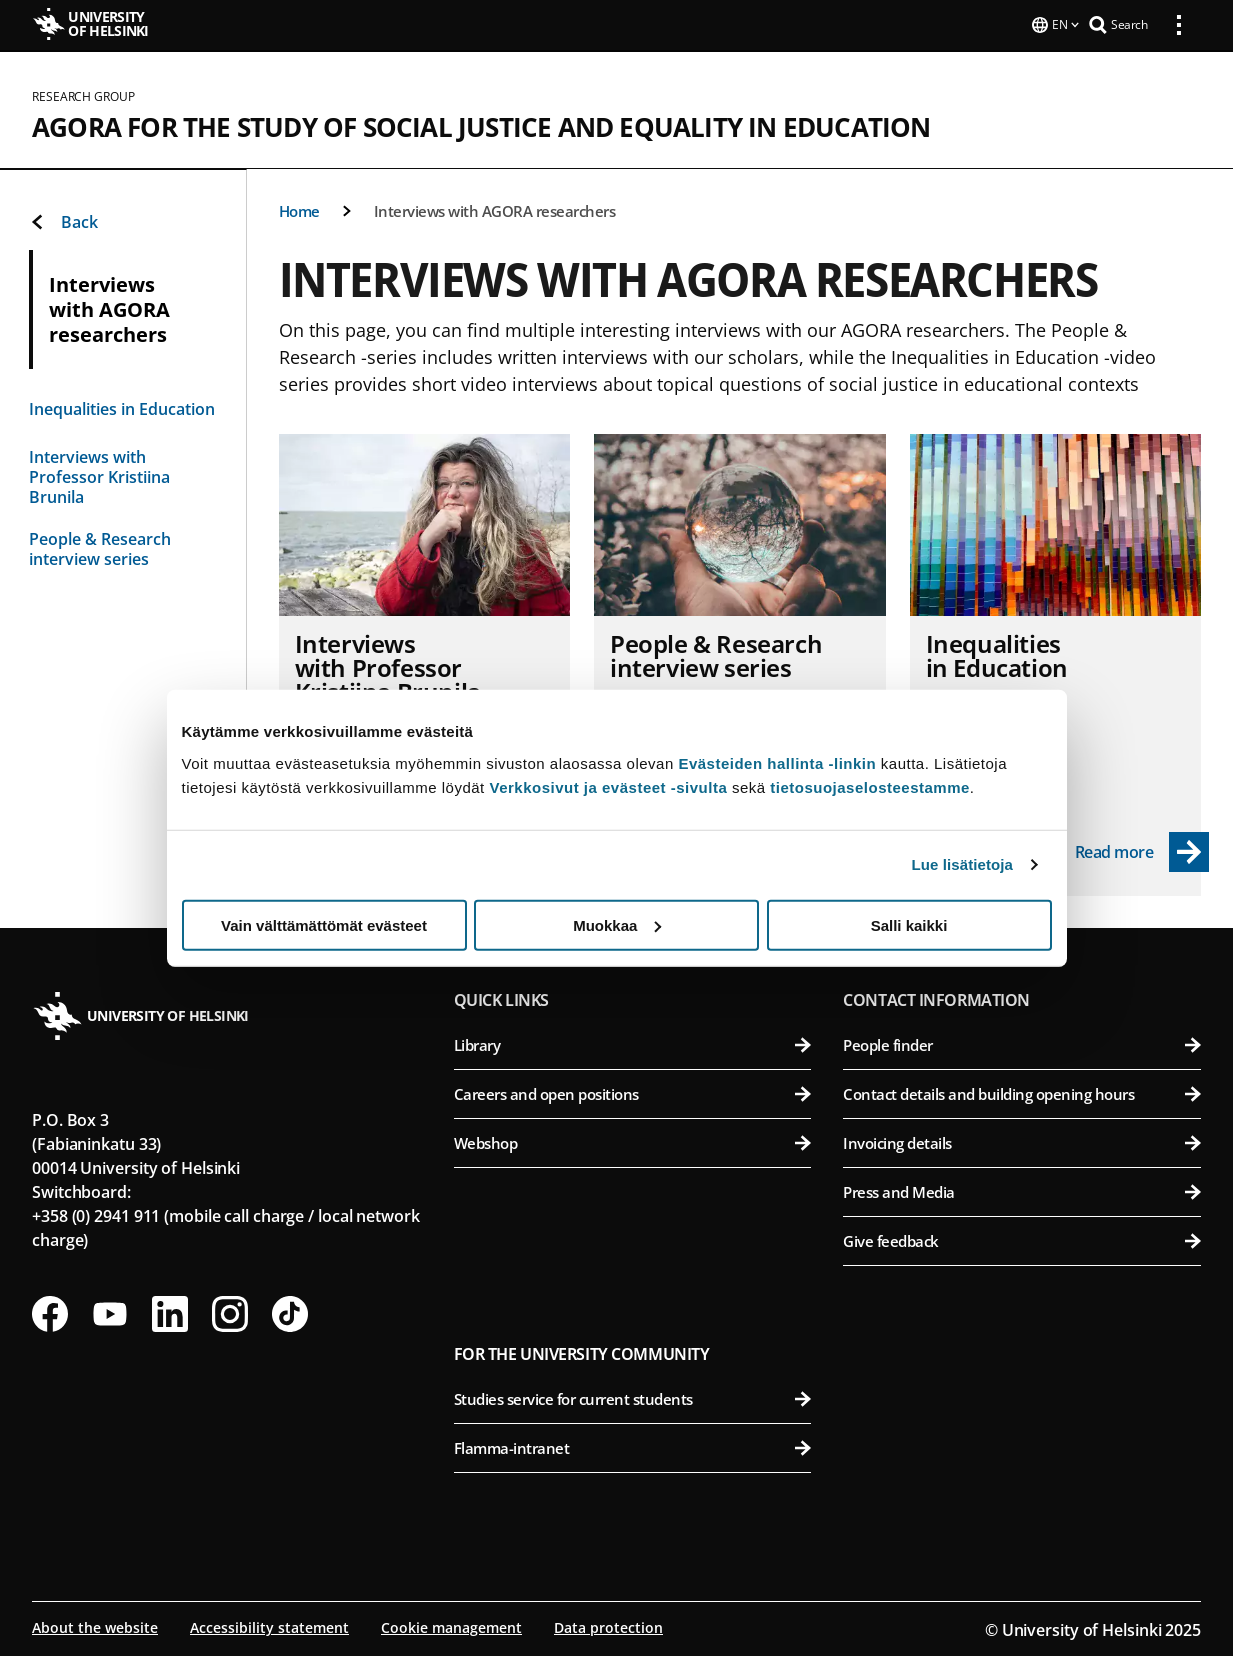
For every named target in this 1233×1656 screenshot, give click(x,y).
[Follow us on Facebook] (50, 1312)
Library (633, 1043)
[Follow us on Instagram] (230, 1312)
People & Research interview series (100, 547)
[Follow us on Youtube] (110, 1312)
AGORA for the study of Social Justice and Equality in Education (481, 125)
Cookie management (451, 1625)
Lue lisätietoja (963, 864)
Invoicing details (1022, 1141)
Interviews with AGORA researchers (495, 209)
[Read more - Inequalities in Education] (1142, 850)
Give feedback (1022, 1239)
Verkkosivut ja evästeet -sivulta (608, 786)
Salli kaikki (909, 924)
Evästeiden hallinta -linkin (777, 762)
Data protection (608, 1625)
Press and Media (1022, 1190)
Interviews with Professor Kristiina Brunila (99, 475)
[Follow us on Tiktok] (290, 1312)
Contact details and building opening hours (1022, 1092)
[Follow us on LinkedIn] (170, 1312)
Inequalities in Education (122, 407)
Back (63, 220)
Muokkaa (617, 924)
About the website (95, 1625)
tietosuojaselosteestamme (870, 786)
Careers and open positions (633, 1092)
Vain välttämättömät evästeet (324, 924)
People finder (1022, 1043)
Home (299, 209)
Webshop (633, 1141)
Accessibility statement (269, 1625)
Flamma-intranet (633, 1446)
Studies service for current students (633, 1397)
